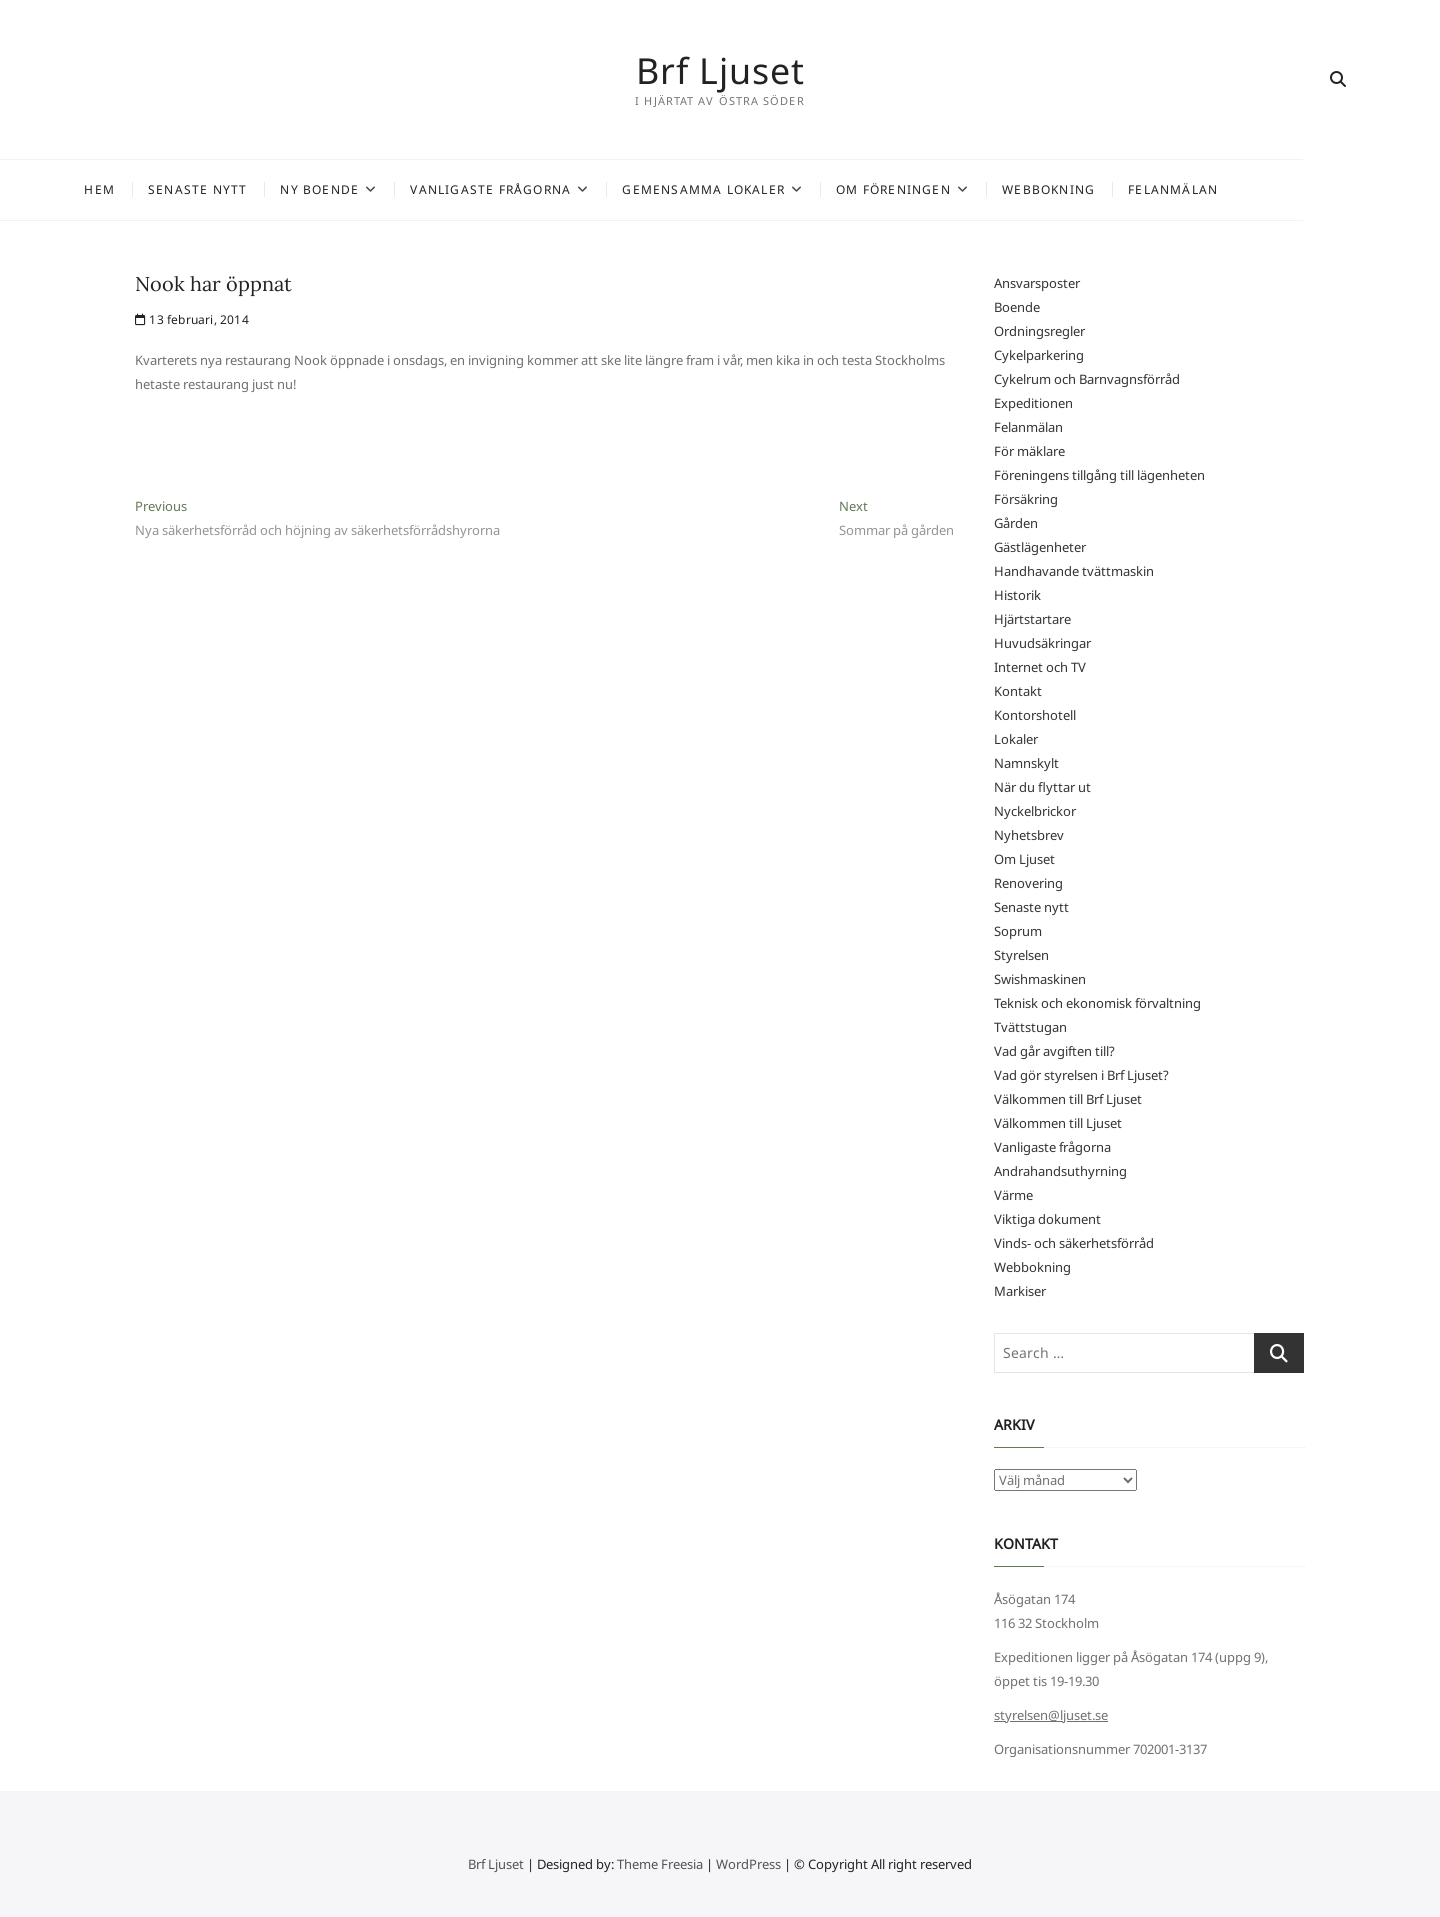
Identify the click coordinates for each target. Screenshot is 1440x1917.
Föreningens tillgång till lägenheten (1099, 475)
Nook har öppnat (213, 283)
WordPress (748, 1864)
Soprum (1018, 931)
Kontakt (1018, 691)
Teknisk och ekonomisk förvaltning (1097, 1003)
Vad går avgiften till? (1054, 1051)
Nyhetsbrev (1029, 835)
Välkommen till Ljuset (1058, 1123)
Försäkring (1026, 499)
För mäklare (1029, 451)
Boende (1017, 307)
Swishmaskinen (1040, 979)
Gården (1016, 523)
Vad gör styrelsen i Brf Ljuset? (1081, 1075)
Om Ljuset (1024, 859)
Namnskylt (1026, 763)
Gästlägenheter (1040, 547)
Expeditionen (1033, 403)
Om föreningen (962, 189)
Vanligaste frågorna (559, 189)
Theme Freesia (660, 1864)
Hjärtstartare (1032, 619)
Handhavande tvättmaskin (1074, 571)
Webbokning (1117, 189)
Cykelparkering (1039, 355)
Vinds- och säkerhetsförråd (1074, 1243)
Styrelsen (1021, 955)
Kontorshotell (1035, 715)
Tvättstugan (1030, 1027)
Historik (1017, 595)
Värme (1013, 1195)
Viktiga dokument (1047, 1219)
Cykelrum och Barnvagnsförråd (1087, 379)
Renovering (1028, 883)
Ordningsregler (1039, 331)
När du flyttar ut (1042, 787)
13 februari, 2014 (192, 319)
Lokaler (1016, 739)
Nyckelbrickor (1035, 811)
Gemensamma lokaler (772, 189)
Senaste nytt (266, 189)
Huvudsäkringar (1042, 643)
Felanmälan (1242, 189)
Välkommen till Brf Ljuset (1068, 1099)
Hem (168, 189)
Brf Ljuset (720, 70)
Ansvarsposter (1037, 283)
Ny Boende (388, 189)
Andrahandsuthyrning (1060, 1171)
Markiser (1020, 1291)
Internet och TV (1040, 667)
